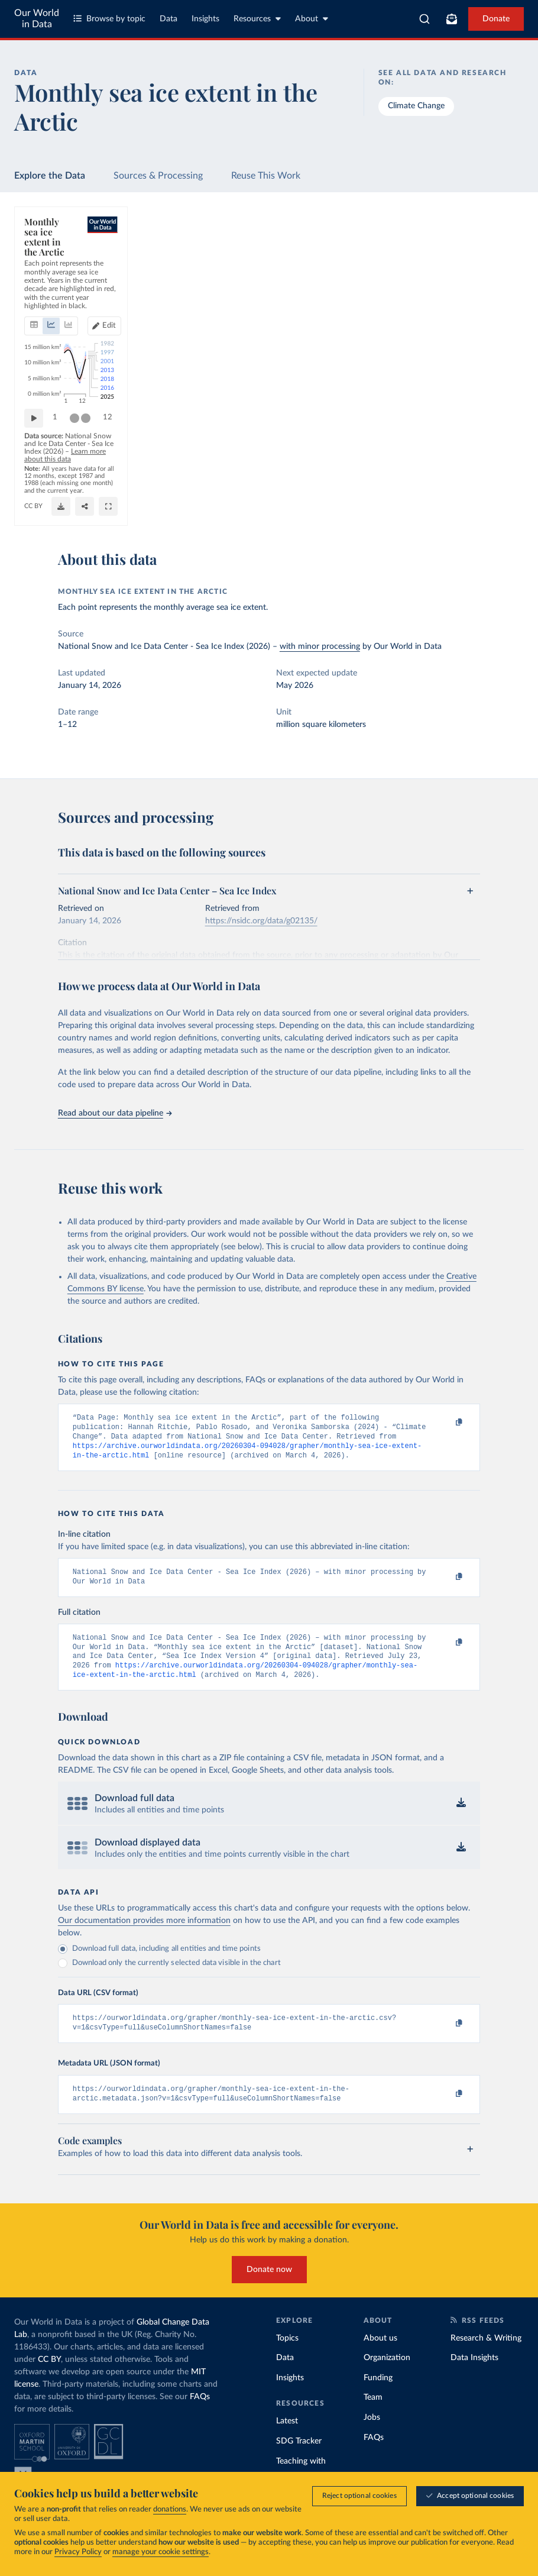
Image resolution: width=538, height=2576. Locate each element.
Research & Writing (486, 2357)
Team (373, 2416)
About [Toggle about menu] (311, 18)
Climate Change (416, 106)
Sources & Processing (158, 175)
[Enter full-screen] (504, 506)
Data (168, 19)
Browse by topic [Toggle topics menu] (109, 18)
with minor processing (320, 646)
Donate (496, 19)
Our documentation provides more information (144, 1935)
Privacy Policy (78, 2552)
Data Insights (474, 2377)
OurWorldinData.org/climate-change (81, 511)
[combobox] (424, 19)
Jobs (372, 2436)
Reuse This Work (265, 175)
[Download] (457, 506)
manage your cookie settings (160, 2552)
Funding (378, 2397)
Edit (492, 279)
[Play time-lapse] (33, 466)
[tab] (49, 280)
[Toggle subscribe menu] (452, 19)
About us (380, 2357)
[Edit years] (487, 279)
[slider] (74, 466)
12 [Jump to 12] (503, 465)
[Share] (480, 506)
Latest (287, 2440)
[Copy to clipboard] (446, 1423)
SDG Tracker (299, 2460)
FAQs (200, 2416)
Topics (287, 2357)
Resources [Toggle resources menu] (257, 18)
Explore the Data (49, 175)
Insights (205, 19)
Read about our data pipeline (114, 1113)
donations (169, 2510)
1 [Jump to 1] (55, 465)
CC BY (153, 511)
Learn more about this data (313, 489)
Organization (387, 2377)
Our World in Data (36, 18)
